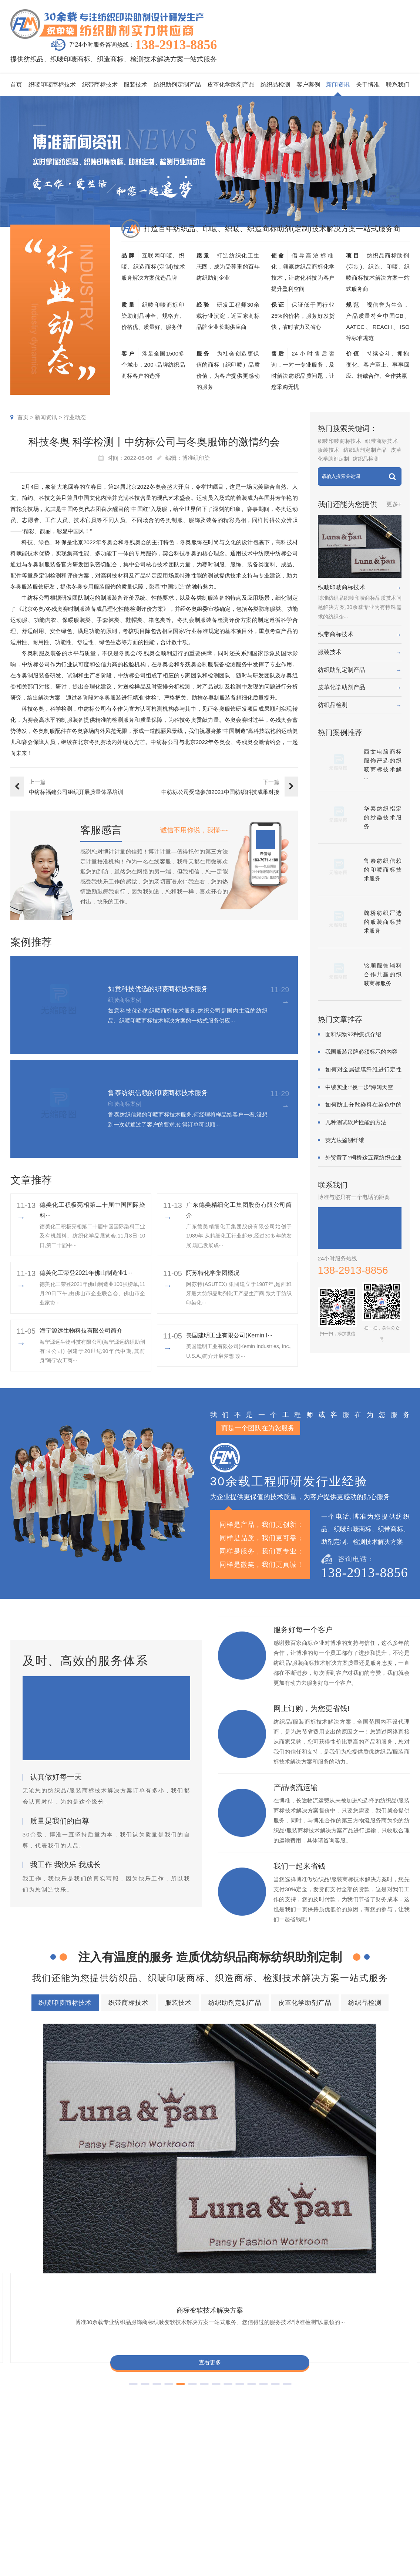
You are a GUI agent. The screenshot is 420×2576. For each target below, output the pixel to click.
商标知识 (307, 2504)
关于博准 (368, 84)
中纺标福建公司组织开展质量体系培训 (76, 792)
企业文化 (387, 2471)
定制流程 (360, 2493)
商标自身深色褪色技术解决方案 (221, 2381)
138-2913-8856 (176, 44)
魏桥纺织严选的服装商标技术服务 (382, 922)
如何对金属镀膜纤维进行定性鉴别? (363, 1070)
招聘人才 (360, 2504)
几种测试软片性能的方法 (355, 1122)
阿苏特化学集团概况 (212, 1273)
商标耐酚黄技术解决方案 (159, 2107)
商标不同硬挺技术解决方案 (229, 2394)
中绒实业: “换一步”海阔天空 (359, 1087)
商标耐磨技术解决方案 (150, 2394)
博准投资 (360, 2515)
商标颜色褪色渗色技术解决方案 (317, 2381)
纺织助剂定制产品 (177, 84)
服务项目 (185, 2452)
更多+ (393, 504)
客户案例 (308, 84)
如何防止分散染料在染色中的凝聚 (363, 1105)
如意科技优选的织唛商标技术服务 (158, 989)
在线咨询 (360, 2537)
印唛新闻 (307, 2471)
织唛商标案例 (255, 2471)
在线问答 (307, 2515)
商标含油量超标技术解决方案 (318, 2394)
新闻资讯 (338, 84)
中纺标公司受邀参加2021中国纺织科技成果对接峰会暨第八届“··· (220, 793)
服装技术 (135, 84)
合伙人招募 (390, 2515)
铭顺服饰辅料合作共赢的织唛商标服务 (382, 974)
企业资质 (360, 2471)
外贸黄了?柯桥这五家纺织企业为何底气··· (363, 1158)
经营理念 (387, 2493)
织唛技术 (307, 2493)
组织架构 (360, 2482)
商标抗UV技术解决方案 (260, 2107)
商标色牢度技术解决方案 (56, 2368)
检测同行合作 (393, 2526)
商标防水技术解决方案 (133, 2368)
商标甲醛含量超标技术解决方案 (65, 2394)
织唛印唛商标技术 (52, 84)
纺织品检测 (275, 84)
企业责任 (387, 2482)
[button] (192, 2196)
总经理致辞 (390, 2504)
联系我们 (398, 84)
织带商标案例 (255, 2493)
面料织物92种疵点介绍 (353, 1034)
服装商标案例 (255, 2504)
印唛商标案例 (255, 2482)
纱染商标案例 (255, 2515)
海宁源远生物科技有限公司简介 (81, 1330)
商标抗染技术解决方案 (281, 2368)
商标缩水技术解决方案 (207, 2368)
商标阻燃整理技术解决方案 (59, 2408)
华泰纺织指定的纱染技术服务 (382, 817)
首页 (16, 84)
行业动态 (75, 417)
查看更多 (58, 2165)
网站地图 (333, 2567)
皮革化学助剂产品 (231, 84)
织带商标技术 (100, 84)
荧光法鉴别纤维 (344, 1140)
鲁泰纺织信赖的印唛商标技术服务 (158, 1093)
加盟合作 (360, 2526)
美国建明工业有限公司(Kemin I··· (229, 1335)
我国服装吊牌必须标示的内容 (361, 1051)
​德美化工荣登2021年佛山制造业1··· (86, 1273)
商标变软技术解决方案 (57, 2107)
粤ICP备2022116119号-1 (293, 2567)
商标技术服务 (219, 2567)
